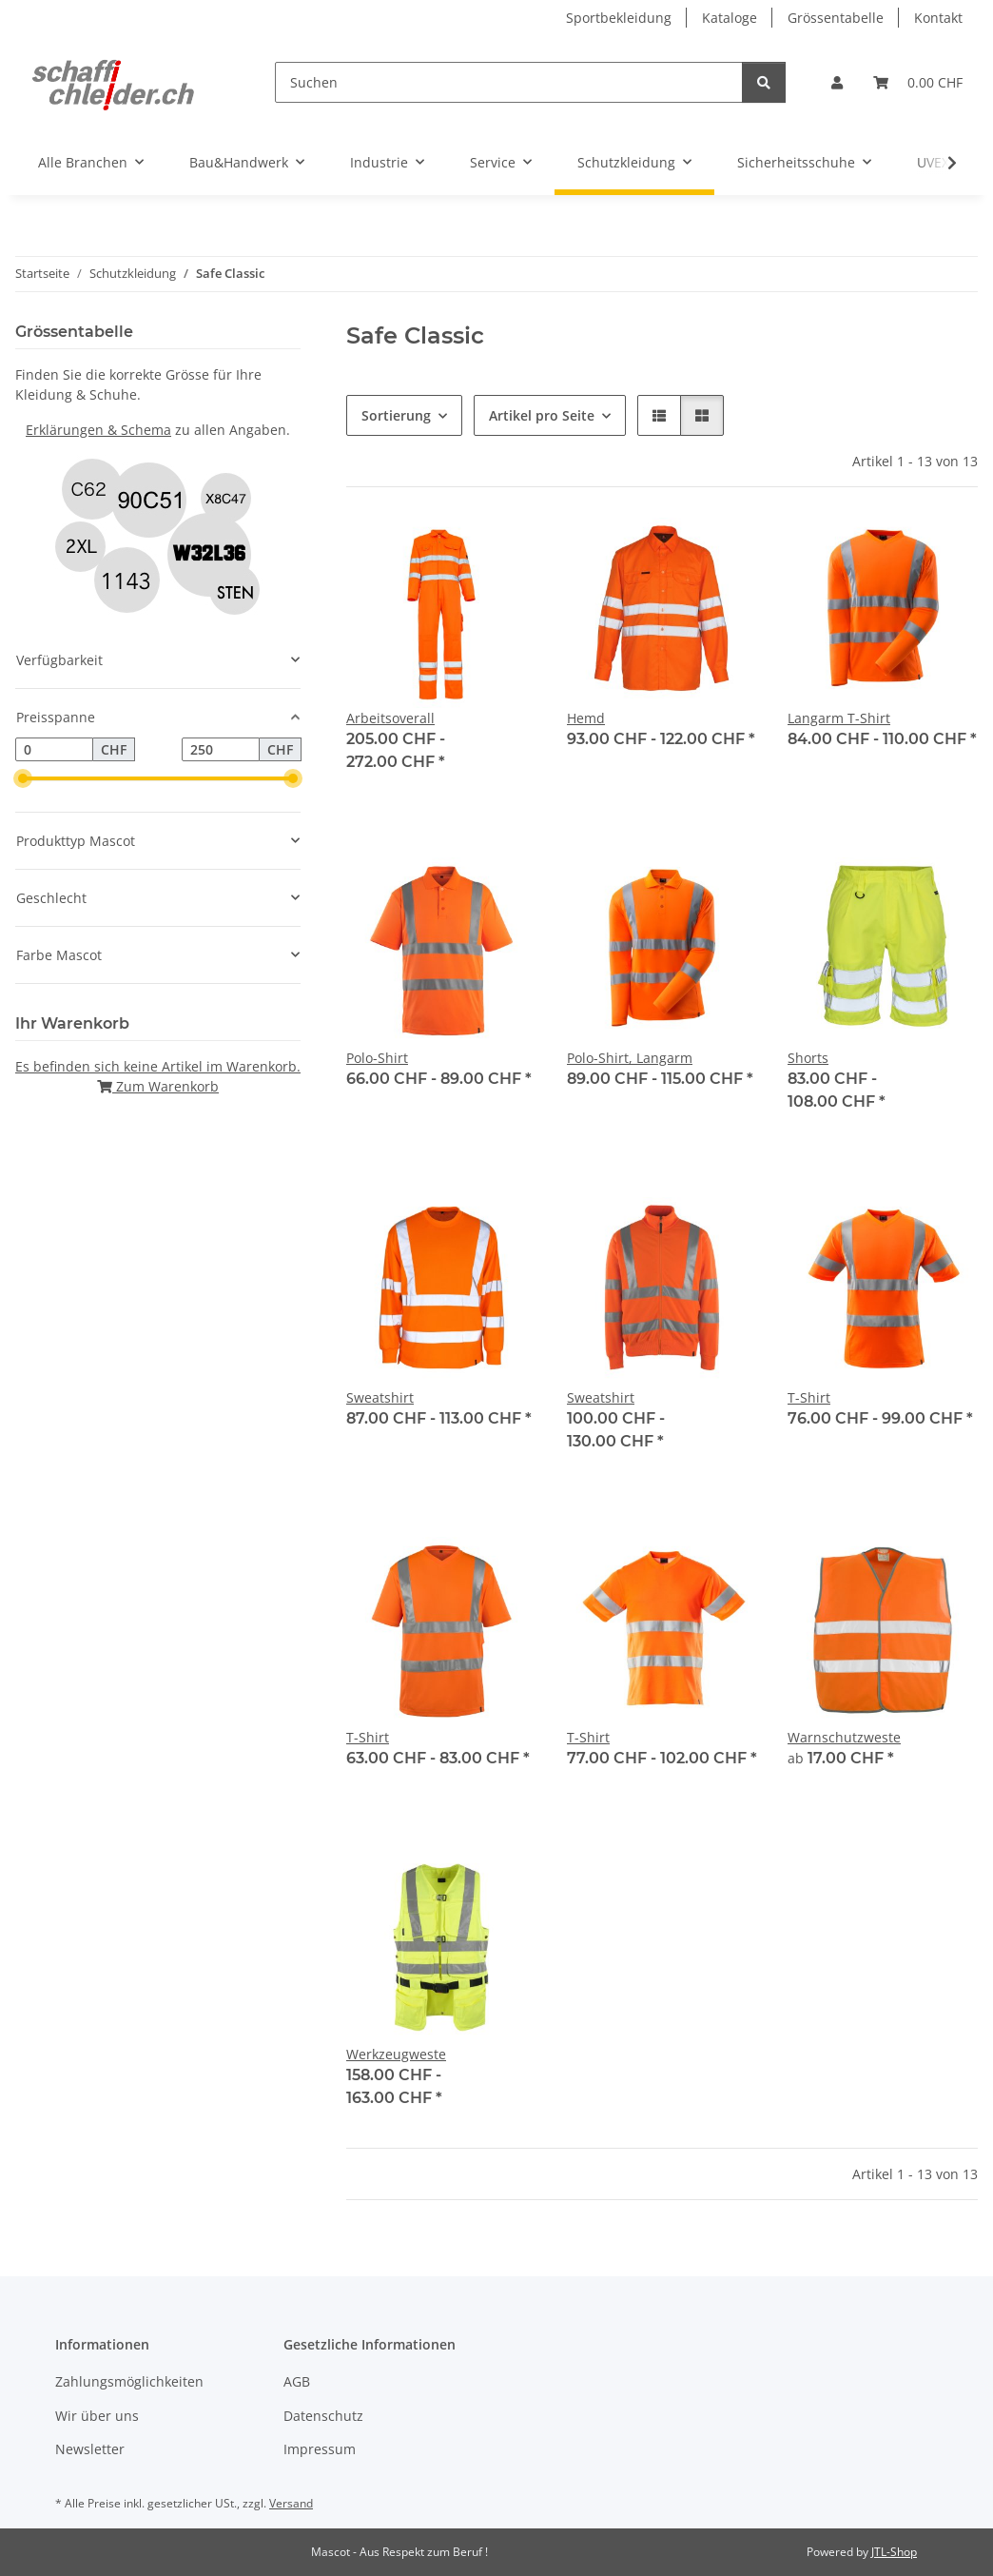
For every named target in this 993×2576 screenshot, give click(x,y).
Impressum (319, 2449)
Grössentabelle (836, 18)
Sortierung (396, 415)
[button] (837, 82)
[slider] (23, 779)
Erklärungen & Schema (98, 430)
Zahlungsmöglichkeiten (129, 2381)
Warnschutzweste (844, 1737)
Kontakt (938, 18)
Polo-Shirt (377, 1058)
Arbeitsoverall (390, 718)
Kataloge (729, 18)
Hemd (586, 718)
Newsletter (90, 2449)
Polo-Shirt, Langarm (629, 1058)
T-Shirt (809, 1397)
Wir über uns (97, 2416)
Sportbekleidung (619, 18)
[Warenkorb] (918, 82)
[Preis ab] (54, 749)
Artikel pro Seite (541, 415)
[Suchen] (509, 82)
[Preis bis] (221, 749)
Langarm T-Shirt (839, 718)
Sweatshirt (380, 1397)
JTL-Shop (894, 2552)
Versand (291, 2503)
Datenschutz (323, 2416)
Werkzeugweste (396, 2054)
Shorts (808, 1058)
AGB (296, 2381)
